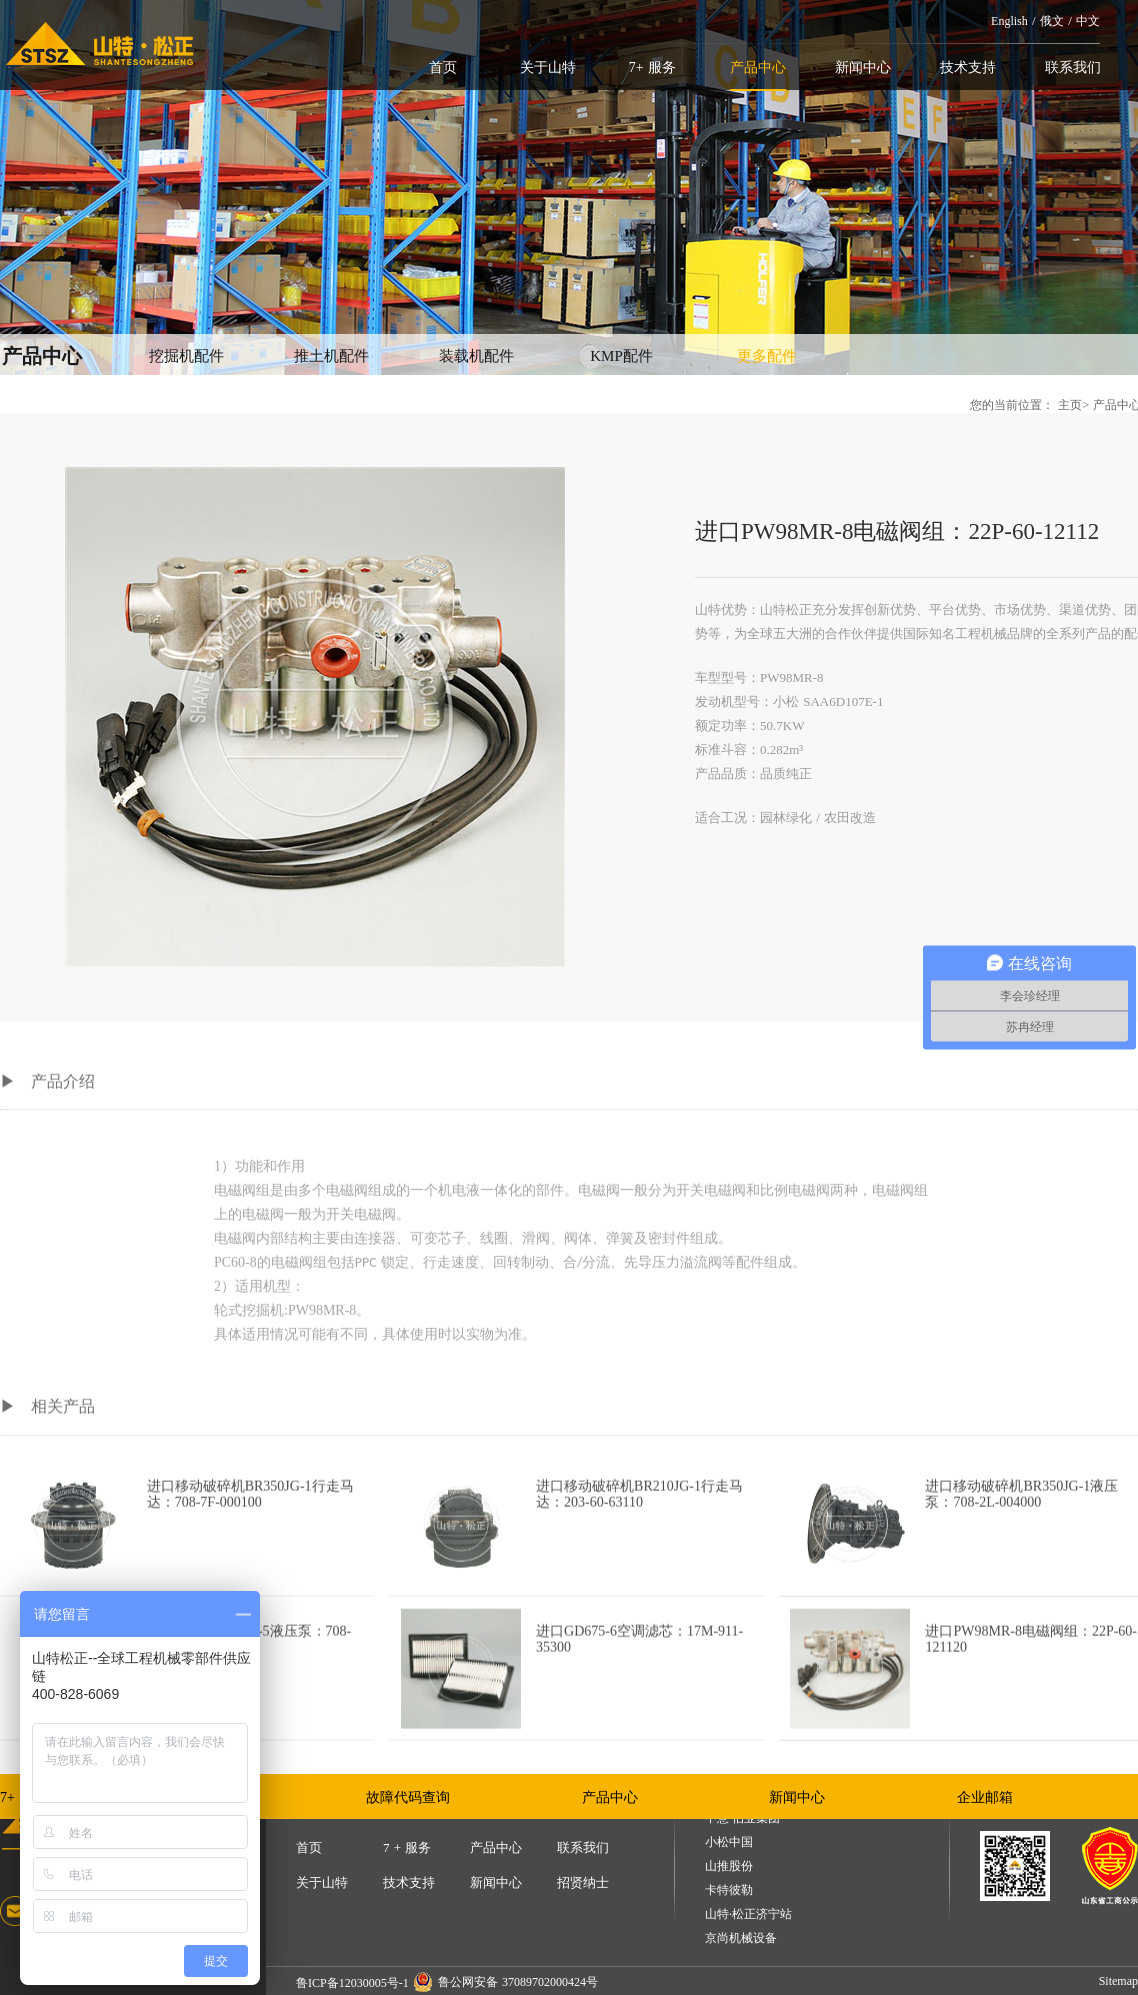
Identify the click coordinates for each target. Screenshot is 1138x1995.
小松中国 (729, 1842)
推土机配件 (331, 356)
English (1009, 21)
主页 (1070, 405)
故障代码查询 (408, 1797)
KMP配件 (621, 356)
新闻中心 (863, 67)
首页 (443, 67)
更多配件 (767, 356)
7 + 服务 (407, 1847)
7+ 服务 (652, 67)
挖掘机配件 (186, 356)
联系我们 (1073, 67)
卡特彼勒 (729, 1890)
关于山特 (548, 67)
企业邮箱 (985, 1797)
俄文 (1052, 21)
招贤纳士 (583, 1882)
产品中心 (758, 67)
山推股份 (729, 1866)
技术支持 (968, 67)
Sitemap (1118, 1981)
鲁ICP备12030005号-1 (352, 1983)
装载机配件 (476, 356)
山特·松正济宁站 (748, 1914)
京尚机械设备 (741, 1938)
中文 (1088, 21)
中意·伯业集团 (742, 1818)
